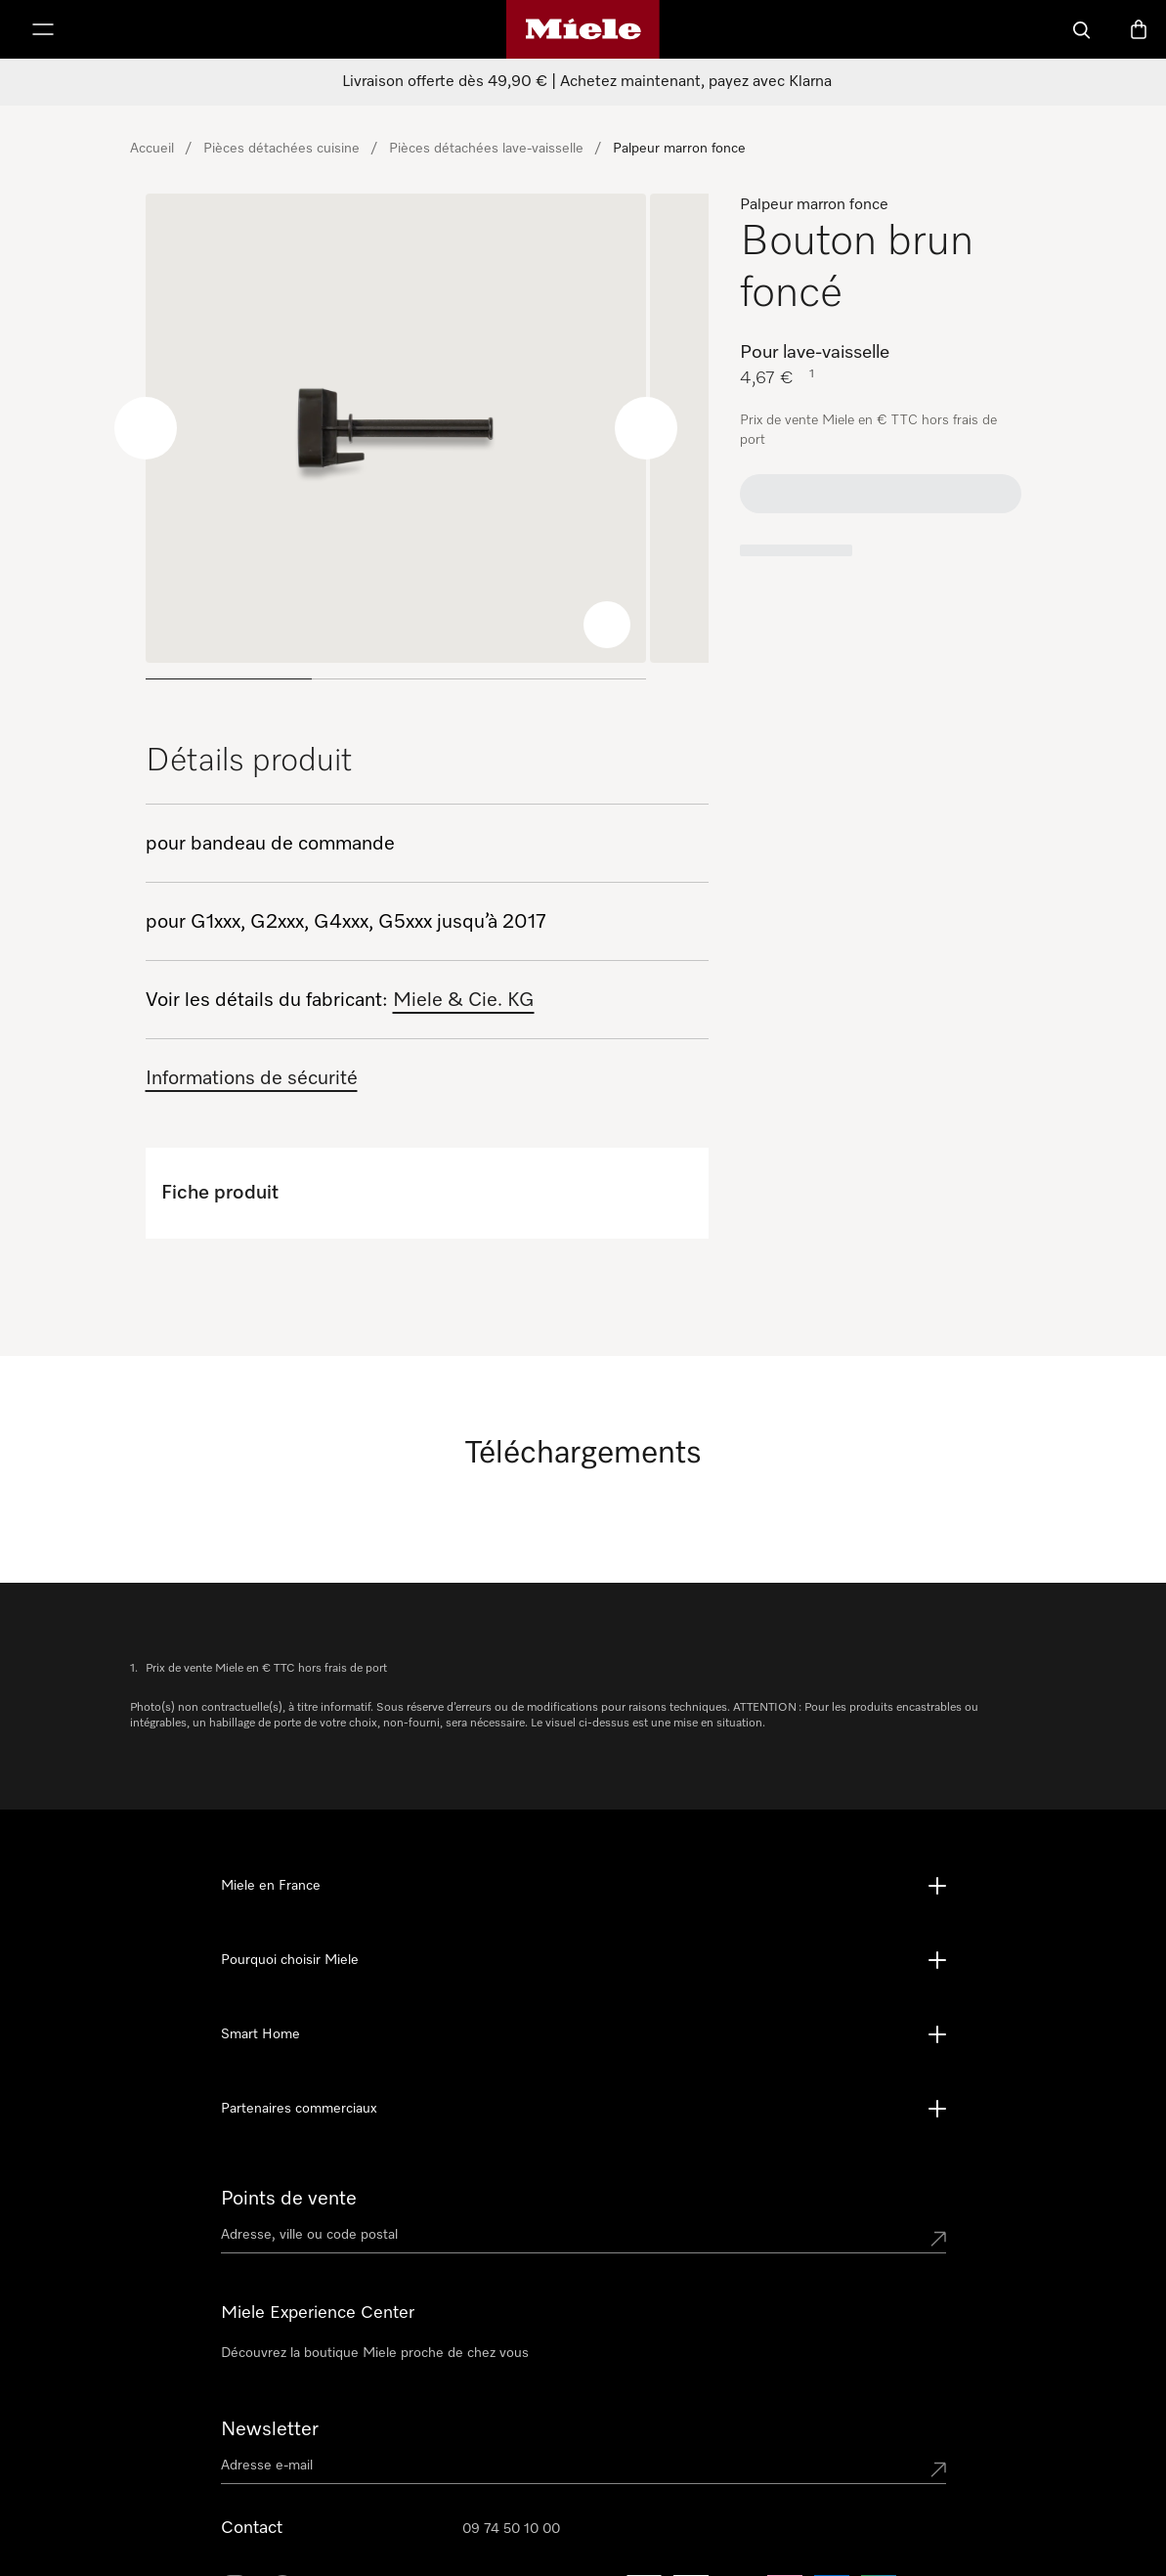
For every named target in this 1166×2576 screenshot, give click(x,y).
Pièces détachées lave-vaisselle (486, 148)
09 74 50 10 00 (511, 2529)
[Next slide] (646, 428)
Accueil (152, 148)
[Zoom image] (606, 624)
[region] (427, 444)
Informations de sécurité (252, 1078)
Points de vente (289, 2198)
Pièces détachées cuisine (281, 148)
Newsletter (270, 2429)
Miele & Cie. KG (464, 1000)
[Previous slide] (145, 428)
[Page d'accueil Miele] (583, 29)
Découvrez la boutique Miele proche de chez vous (375, 2353)
